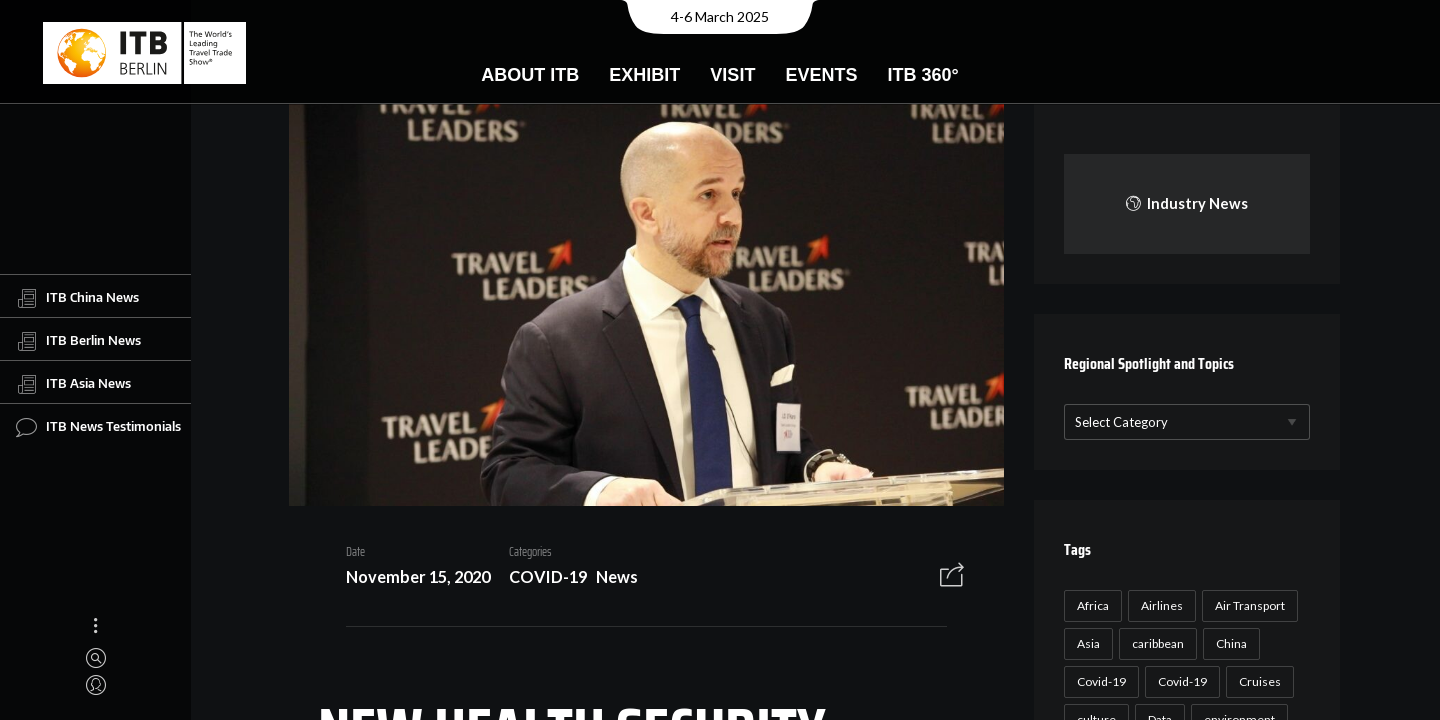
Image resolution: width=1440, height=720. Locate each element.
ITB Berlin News (78, 341)
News (610, 579)
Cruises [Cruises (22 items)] (1257, 681)
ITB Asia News (73, 384)
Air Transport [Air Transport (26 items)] (1247, 605)
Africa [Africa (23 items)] (1090, 605)
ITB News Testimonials (98, 427)
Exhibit (644, 75)
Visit (732, 75)
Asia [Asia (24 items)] (1085, 643)
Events (821, 75)
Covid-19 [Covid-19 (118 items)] (1098, 681)
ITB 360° (922, 75)
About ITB (530, 75)
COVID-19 (541, 579)
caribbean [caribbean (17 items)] (1155, 643)
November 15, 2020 (411, 579)
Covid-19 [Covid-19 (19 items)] (1179, 681)
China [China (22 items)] (1228, 643)
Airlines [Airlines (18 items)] (1159, 605)
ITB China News (77, 298)
